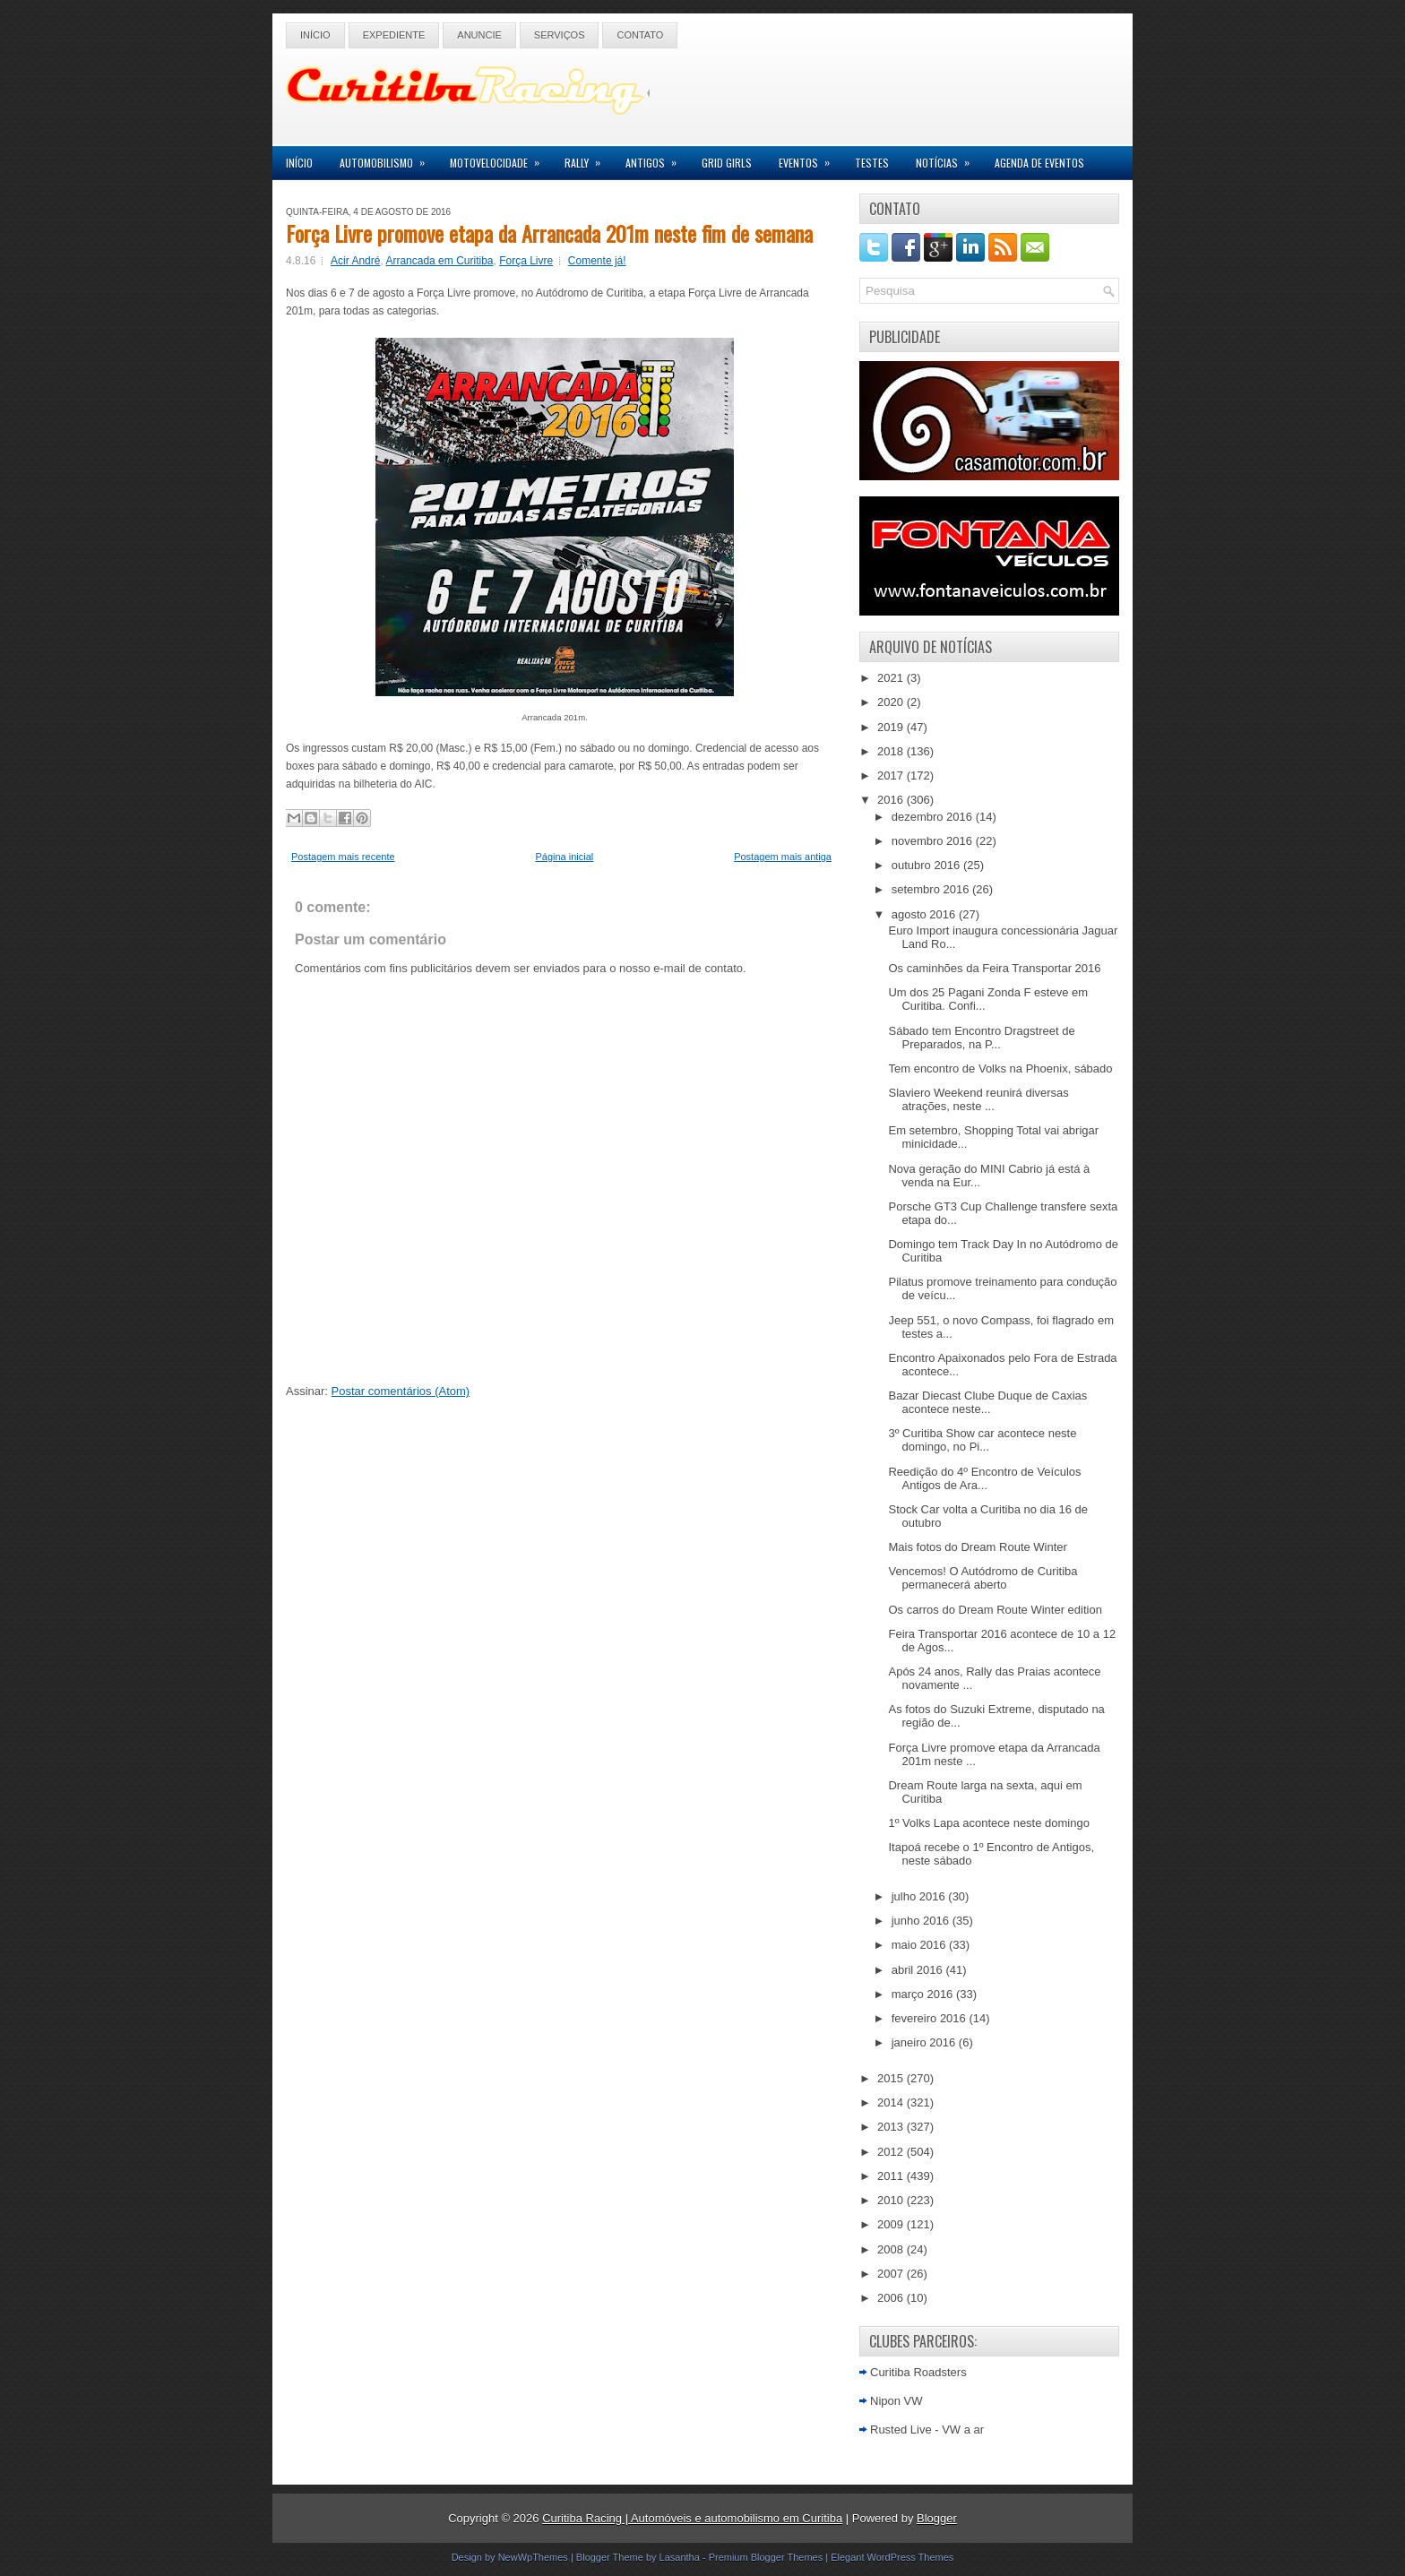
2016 (892, 799)
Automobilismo (388, 158)
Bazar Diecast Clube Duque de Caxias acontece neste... (987, 1402)
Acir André (355, 260)
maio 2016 (920, 1944)
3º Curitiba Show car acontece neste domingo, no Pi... (982, 1439)
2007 (892, 2273)
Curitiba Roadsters (918, 2372)
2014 (892, 2102)
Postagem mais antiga (783, 856)
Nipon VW (896, 2401)
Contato (639, 35)
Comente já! (597, 260)
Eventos (810, 158)
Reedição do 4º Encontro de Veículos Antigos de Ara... (984, 1478)
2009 (892, 2224)
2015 (892, 2078)
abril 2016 (919, 1970)
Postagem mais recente (343, 856)
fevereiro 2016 (931, 2018)
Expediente (394, 35)
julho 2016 (920, 1896)
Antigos (656, 158)
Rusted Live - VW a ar (927, 2429)
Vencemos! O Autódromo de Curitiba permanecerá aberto (982, 1577)
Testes (872, 162)
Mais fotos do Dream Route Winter (977, 1547)
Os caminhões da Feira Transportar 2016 (994, 968)
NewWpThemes (533, 2557)
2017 (892, 775)
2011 (892, 2176)
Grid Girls (727, 162)
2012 (892, 2151)
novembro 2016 (934, 841)
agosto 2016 (925, 914)
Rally (588, 158)
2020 (892, 702)
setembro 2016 (932, 889)
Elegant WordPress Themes (892, 2557)
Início (315, 35)
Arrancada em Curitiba (439, 260)
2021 (892, 678)
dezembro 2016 (934, 816)
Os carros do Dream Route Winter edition (994, 1609)
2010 (892, 2200)
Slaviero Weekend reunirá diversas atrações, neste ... (978, 1099)
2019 (892, 727)
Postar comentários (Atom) (401, 1391)
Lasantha (679, 2557)
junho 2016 (922, 1920)
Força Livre (526, 260)
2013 (892, 2126)
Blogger (937, 2518)
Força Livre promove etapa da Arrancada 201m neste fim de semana (549, 233)
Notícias (948, 158)
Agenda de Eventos (1039, 162)
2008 (892, 2249)
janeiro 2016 (925, 2042)
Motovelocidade (500, 158)
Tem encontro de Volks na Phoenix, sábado (1000, 1068)
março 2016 (924, 1994)
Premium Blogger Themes (766, 2557)
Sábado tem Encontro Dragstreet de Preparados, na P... (981, 1037)
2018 (892, 751)
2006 (892, 2298)
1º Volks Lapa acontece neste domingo (988, 1823)
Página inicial (564, 856)
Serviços (559, 35)
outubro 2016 (927, 865)
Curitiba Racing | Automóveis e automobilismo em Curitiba (692, 2518)
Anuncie (479, 35)
